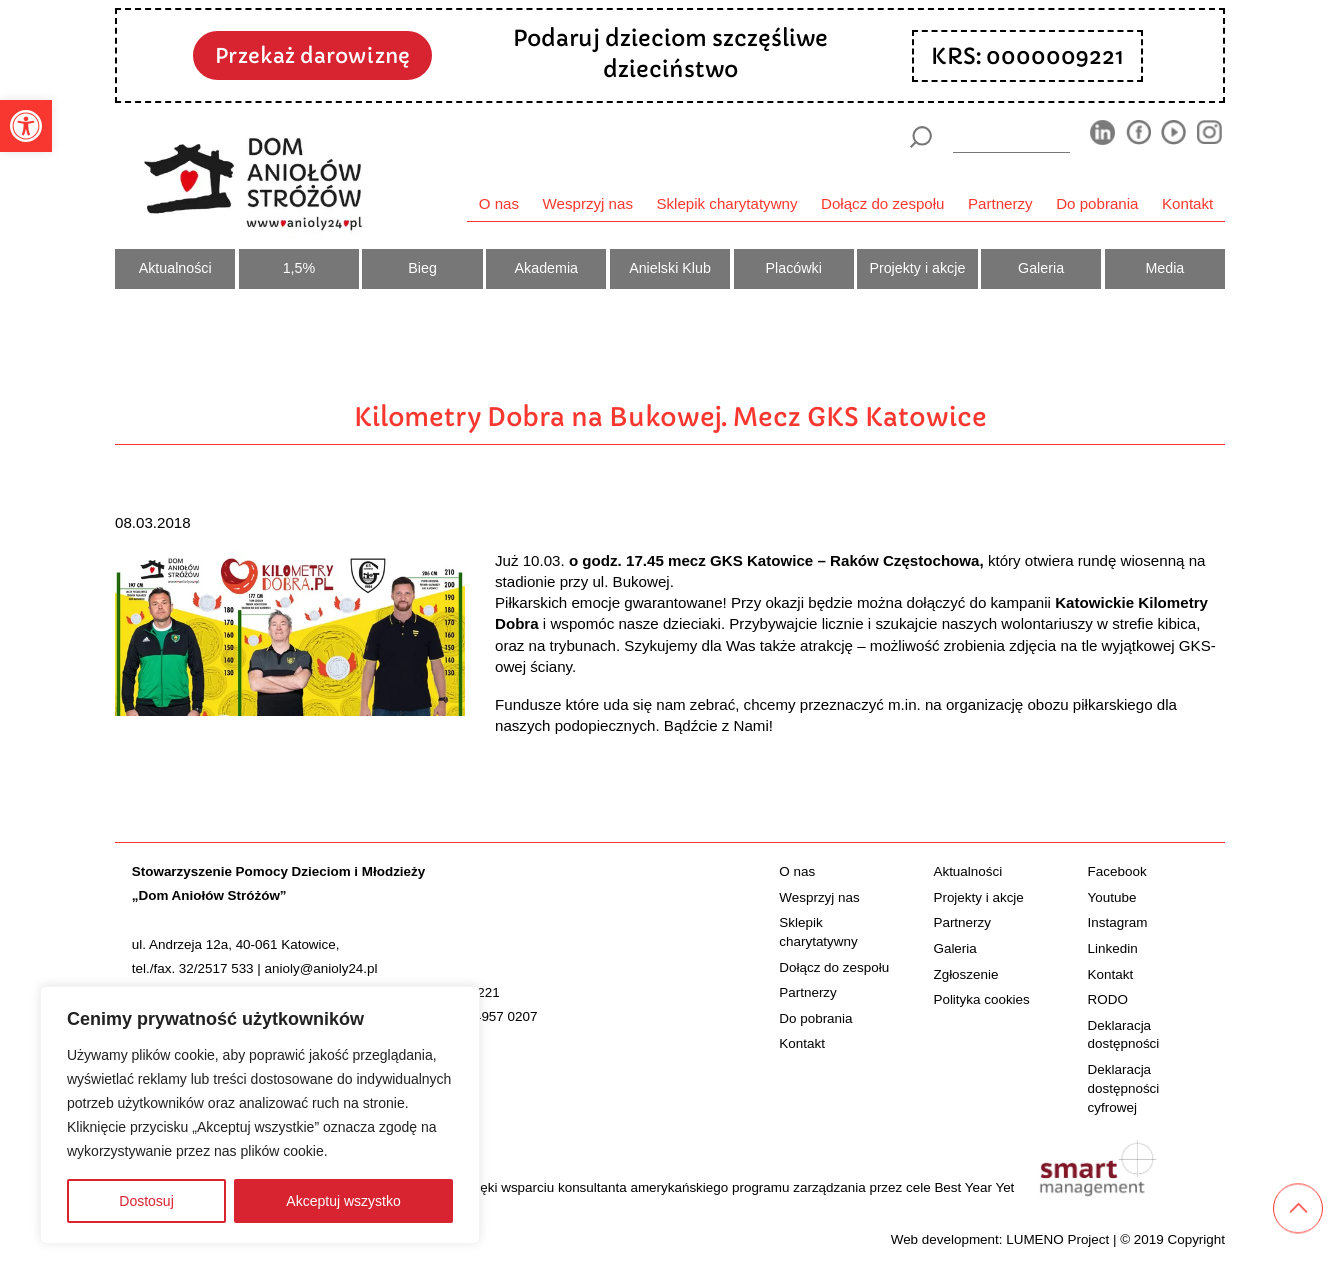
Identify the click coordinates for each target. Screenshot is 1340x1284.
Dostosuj (146, 1201)
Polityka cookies (981, 999)
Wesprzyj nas (588, 203)
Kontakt (1187, 203)
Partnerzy (1000, 203)
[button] (26, 126)
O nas (499, 203)
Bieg (422, 268)
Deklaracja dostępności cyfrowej (1124, 1088)
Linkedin (1113, 948)
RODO (1108, 999)
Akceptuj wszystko (343, 1201)
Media (1164, 268)
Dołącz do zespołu (882, 203)
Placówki (794, 268)
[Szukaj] (920, 137)
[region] (260, 1115)
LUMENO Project (1057, 1239)
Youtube (1112, 897)
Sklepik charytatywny (726, 203)
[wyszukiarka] (1012, 136)
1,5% (299, 268)
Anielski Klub (670, 268)
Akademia (546, 268)
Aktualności (175, 268)
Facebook (1117, 871)
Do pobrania (1097, 203)
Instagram (1118, 922)
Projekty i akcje (917, 268)
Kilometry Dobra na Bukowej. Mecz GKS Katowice (670, 417)
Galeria (1041, 268)
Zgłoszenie (965, 974)
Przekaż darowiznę (312, 56)
